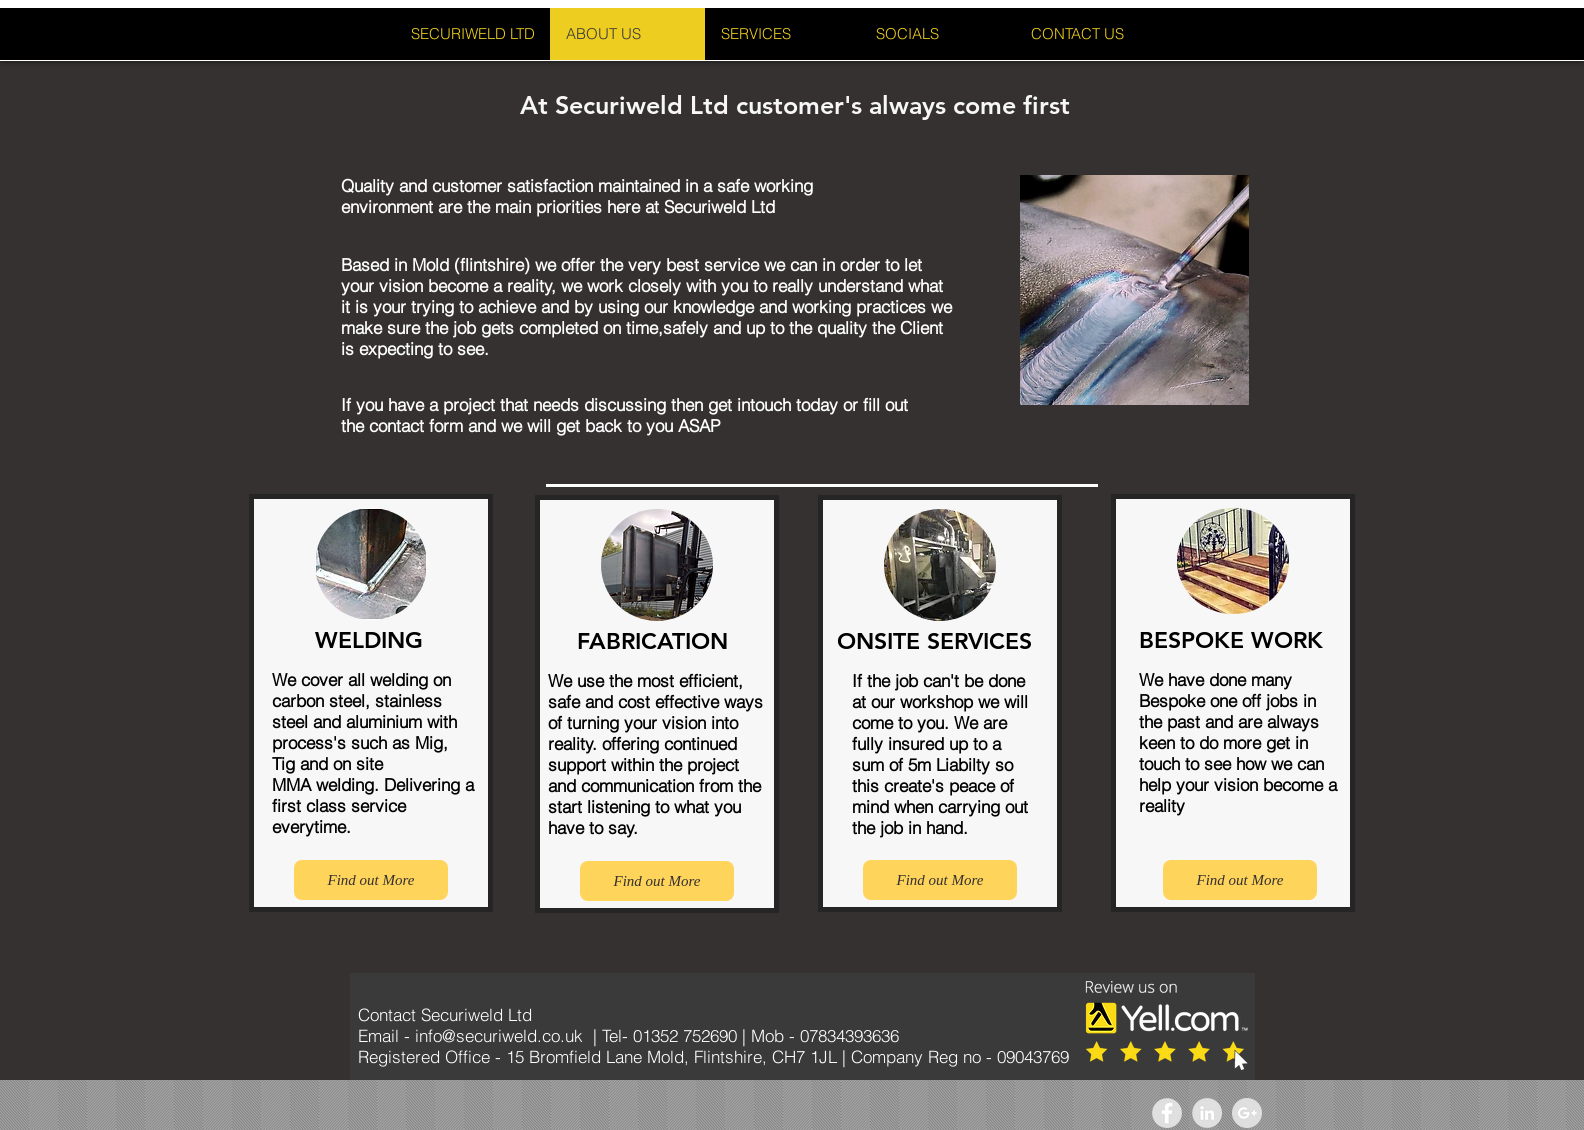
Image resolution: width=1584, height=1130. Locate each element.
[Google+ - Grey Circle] (1247, 1113)
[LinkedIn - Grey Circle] (1207, 1113)
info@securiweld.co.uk (499, 1035)
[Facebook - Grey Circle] (1167, 1113)
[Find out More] (371, 880)
